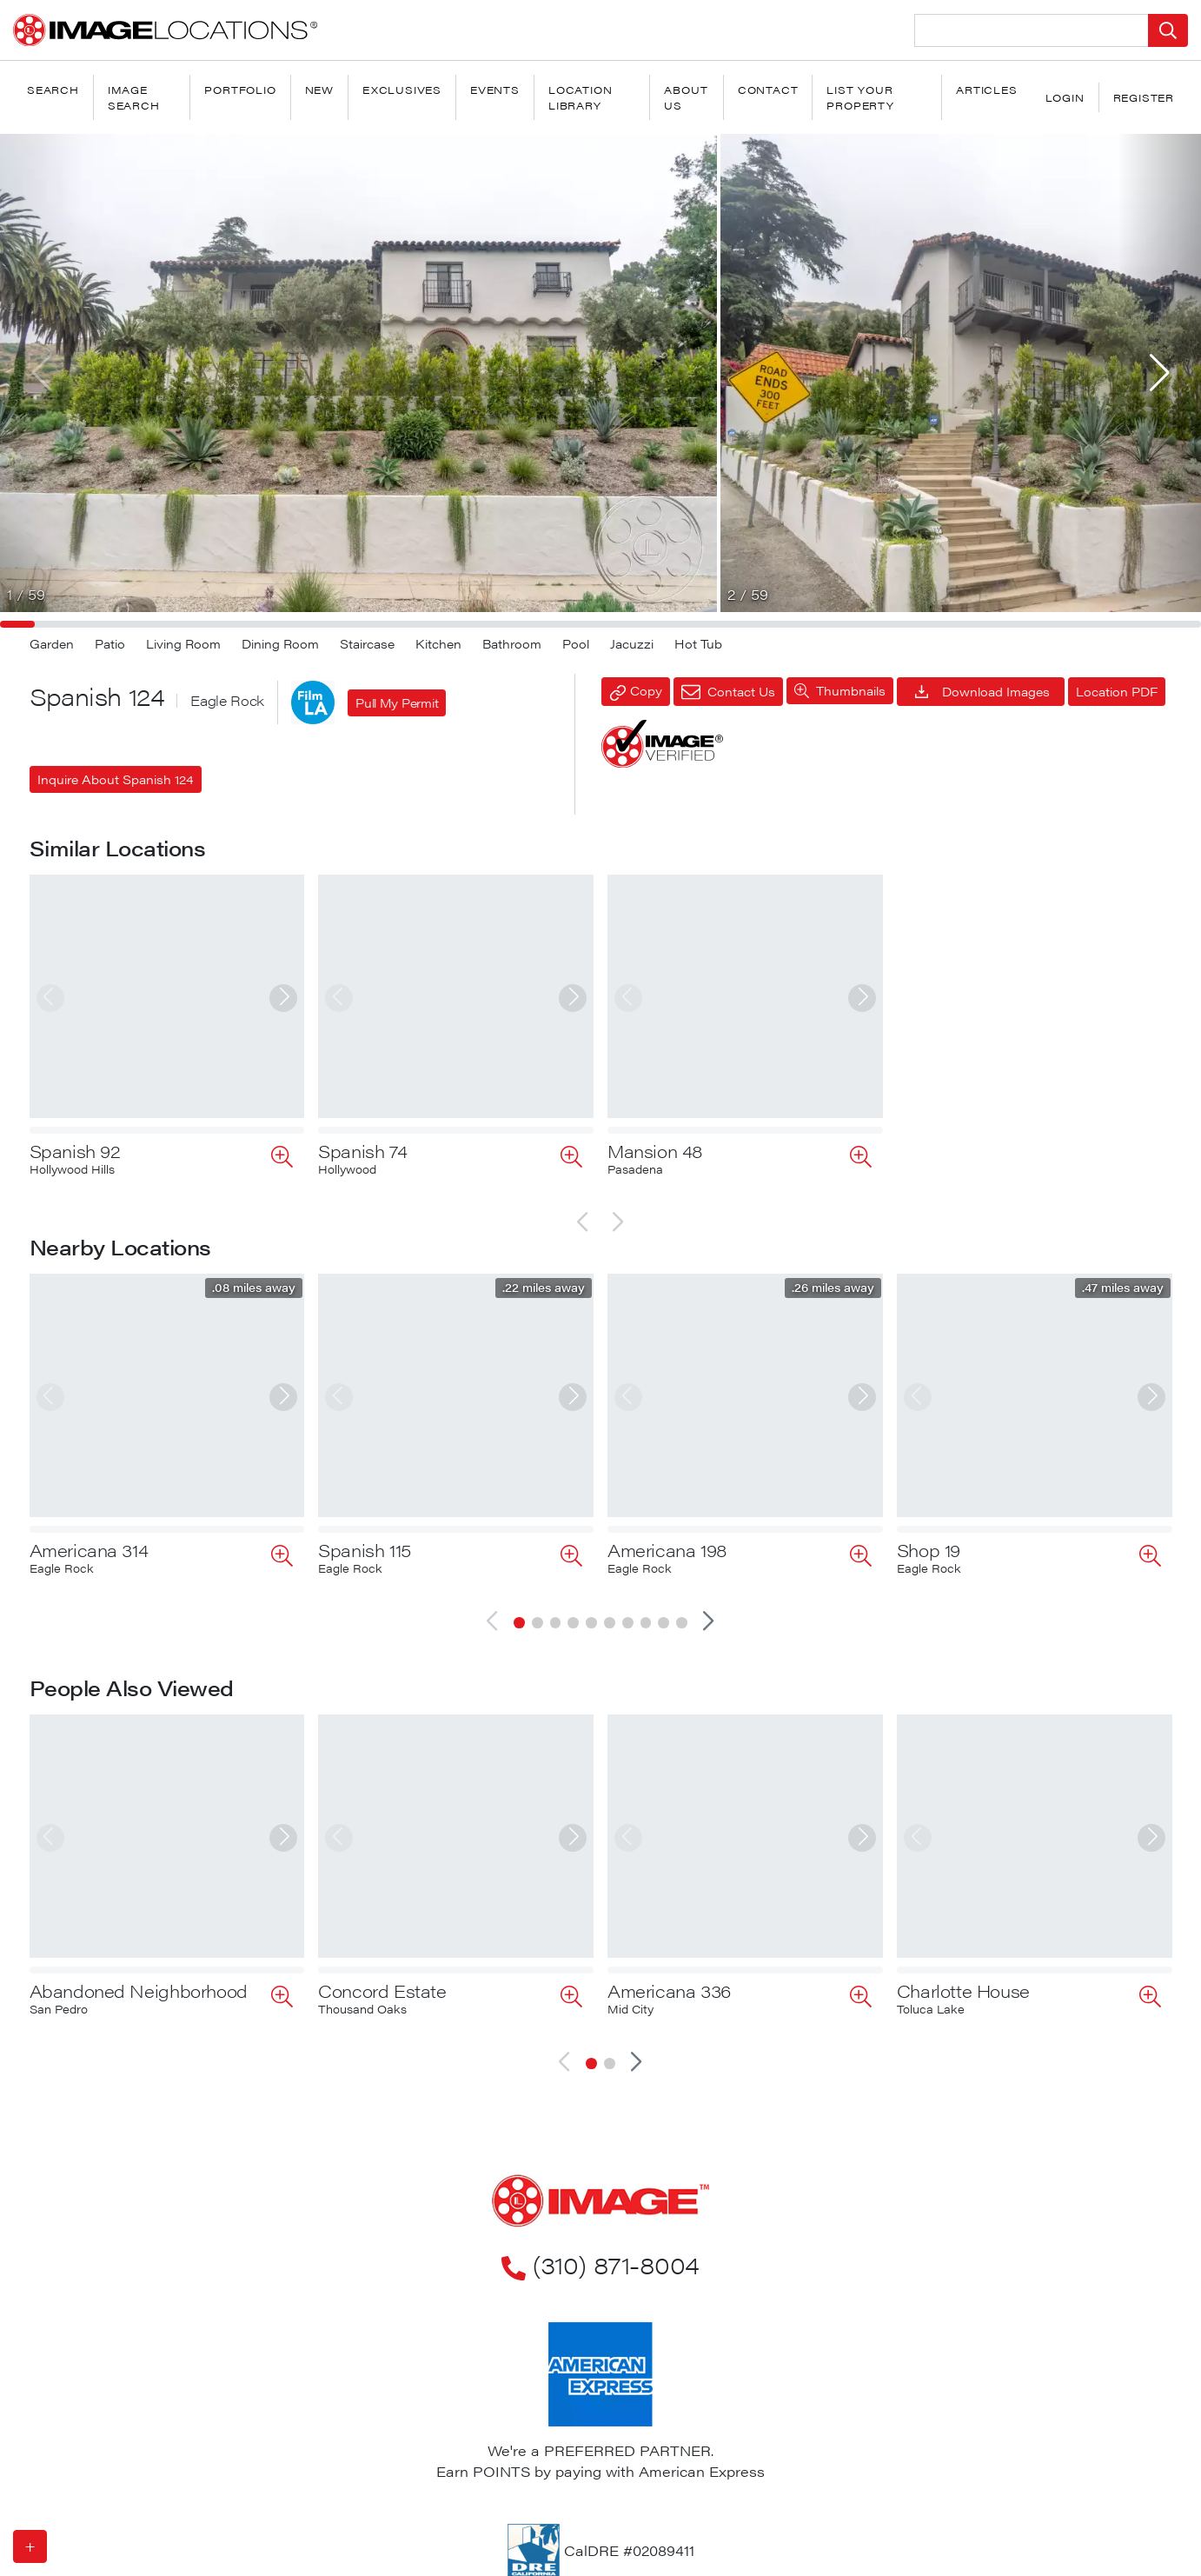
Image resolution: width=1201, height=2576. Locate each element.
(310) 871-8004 (600, 2208)
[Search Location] (1032, 30)
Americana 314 (89, 1549)
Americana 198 (667, 1549)
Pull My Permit (396, 702)
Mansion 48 (655, 1150)
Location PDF (1117, 691)
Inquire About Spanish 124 (115, 779)
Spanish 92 (75, 1150)
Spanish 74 (362, 1150)
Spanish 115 (364, 1549)
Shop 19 (928, 1549)
